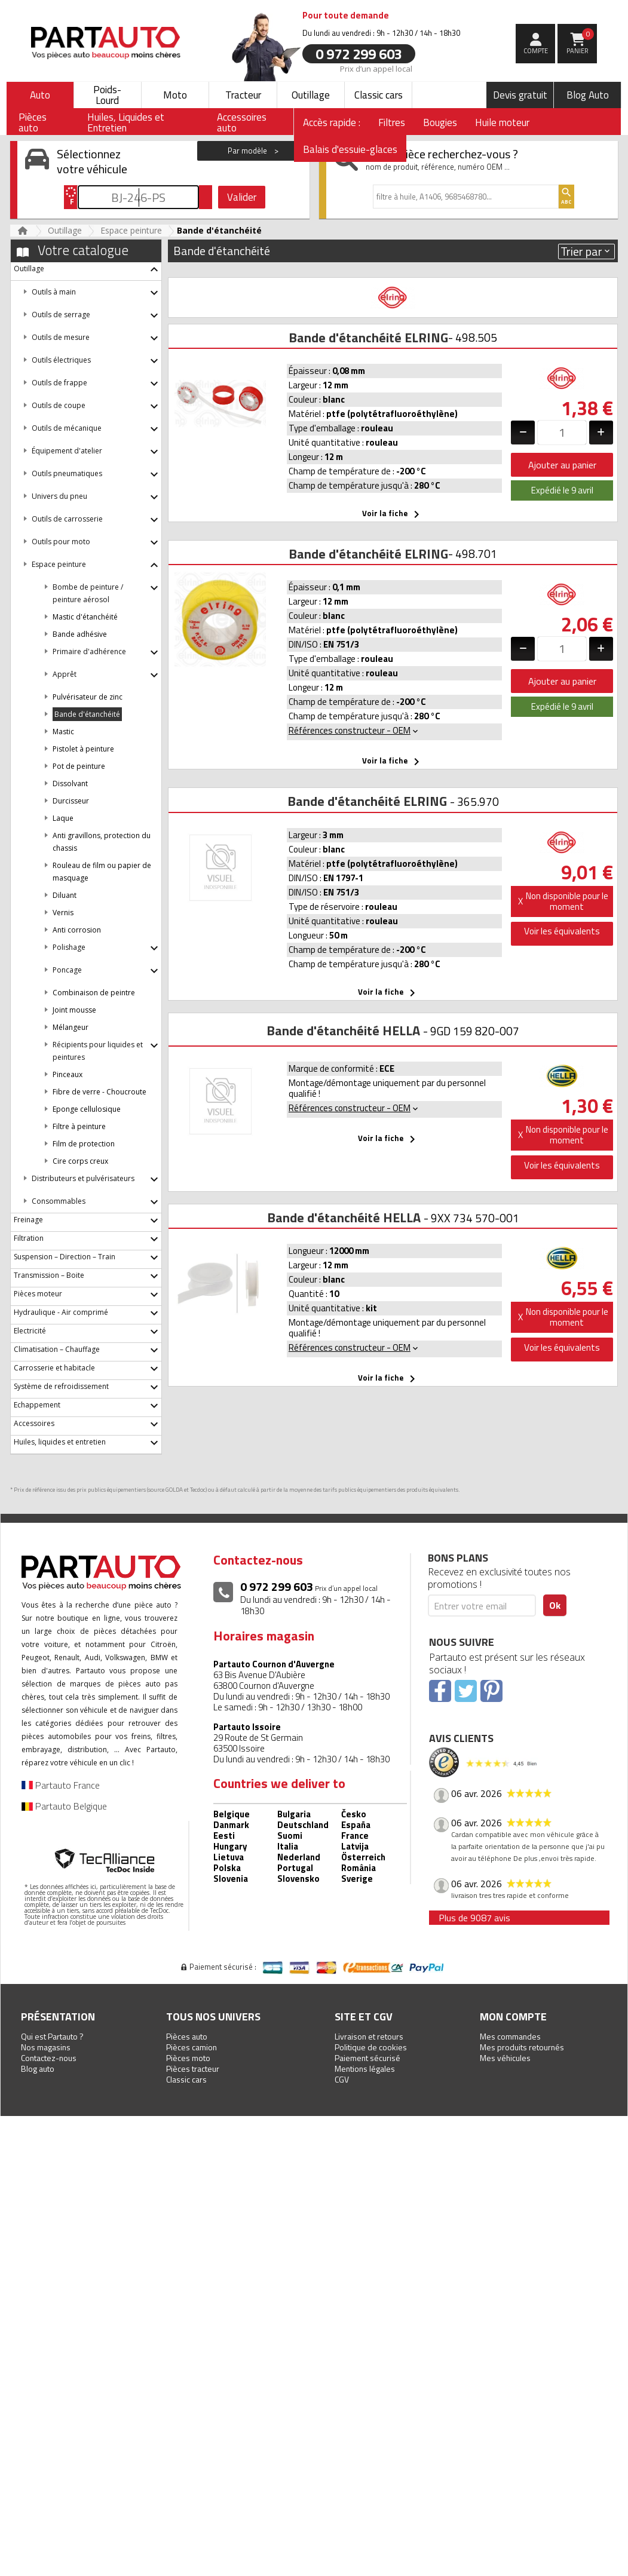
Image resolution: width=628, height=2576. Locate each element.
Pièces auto (186, 2036)
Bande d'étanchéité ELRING (368, 337)
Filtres (391, 122)
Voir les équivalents (562, 931)
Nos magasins (46, 2047)
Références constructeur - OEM (354, 730)
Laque (63, 818)
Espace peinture (131, 230)
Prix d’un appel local (376, 68)
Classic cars (378, 95)
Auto (40, 95)
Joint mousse (74, 1010)
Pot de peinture (79, 766)
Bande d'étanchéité (87, 714)
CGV (342, 2079)
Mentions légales (365, 2068)
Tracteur (243, 95)
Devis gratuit (520, 95)
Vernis (63, 912)
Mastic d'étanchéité (85, 617)
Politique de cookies (371, 2047)
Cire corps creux (80, 1161)
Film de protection (84, 1144)
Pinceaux (67, 1074)
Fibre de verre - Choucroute (99, 1092)
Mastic (63, 731)
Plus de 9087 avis (474, 1917)
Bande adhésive (80, 634)
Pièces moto (188, 2057)
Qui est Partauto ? (52, 2036)
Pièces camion (191, 2047)
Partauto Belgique (64, 1806)
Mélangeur (70, 1027)
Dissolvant (70, 783)
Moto (175, 95)
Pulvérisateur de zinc (87, 697)
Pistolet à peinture (83, 749)
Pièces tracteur (192, 2068)
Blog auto (37, 2068)
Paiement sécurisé (367, 2057)
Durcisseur (71, 801)
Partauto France (61, 1785)
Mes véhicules (505, 2057)
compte (535, 51)
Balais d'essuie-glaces (350, 149)
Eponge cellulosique (87, 1109)
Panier (580, 42)
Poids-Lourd (107, 95)
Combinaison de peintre (94, 993)
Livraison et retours (369, 2036)
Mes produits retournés (522, 2047)
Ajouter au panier (562, 465)
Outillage (311, 95)
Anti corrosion (77, 930)
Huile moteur (502, 122)
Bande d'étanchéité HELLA (343, 1030)
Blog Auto (587, 95)
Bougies (440, 122)
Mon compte (513, 2016)
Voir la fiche (393, 514)
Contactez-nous (48, 2057)
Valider (241, 197)
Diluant (64, 895)
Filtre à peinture (79, 1126)
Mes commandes (510, 2036)
